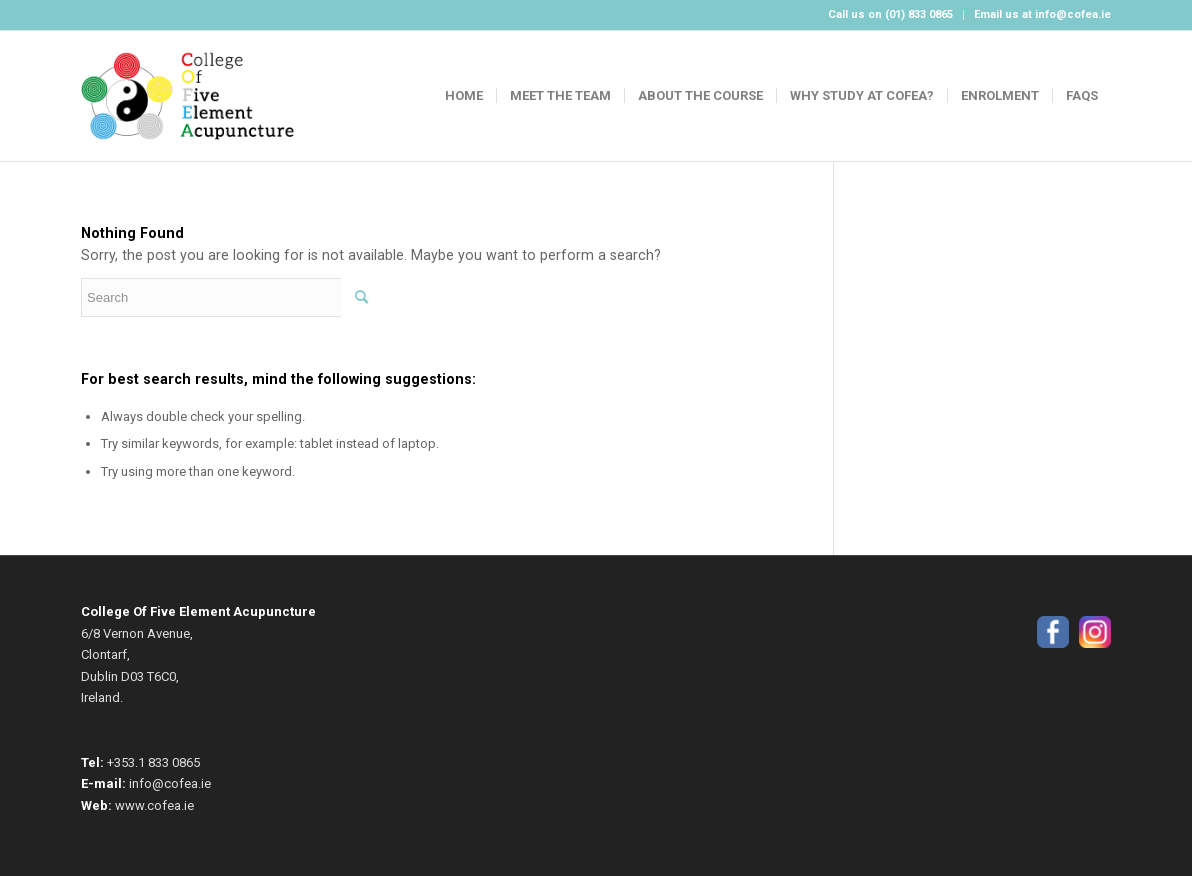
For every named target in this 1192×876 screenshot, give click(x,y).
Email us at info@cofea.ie (1042, 14)
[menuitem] (891, 15)
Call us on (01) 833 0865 (890, 14)
